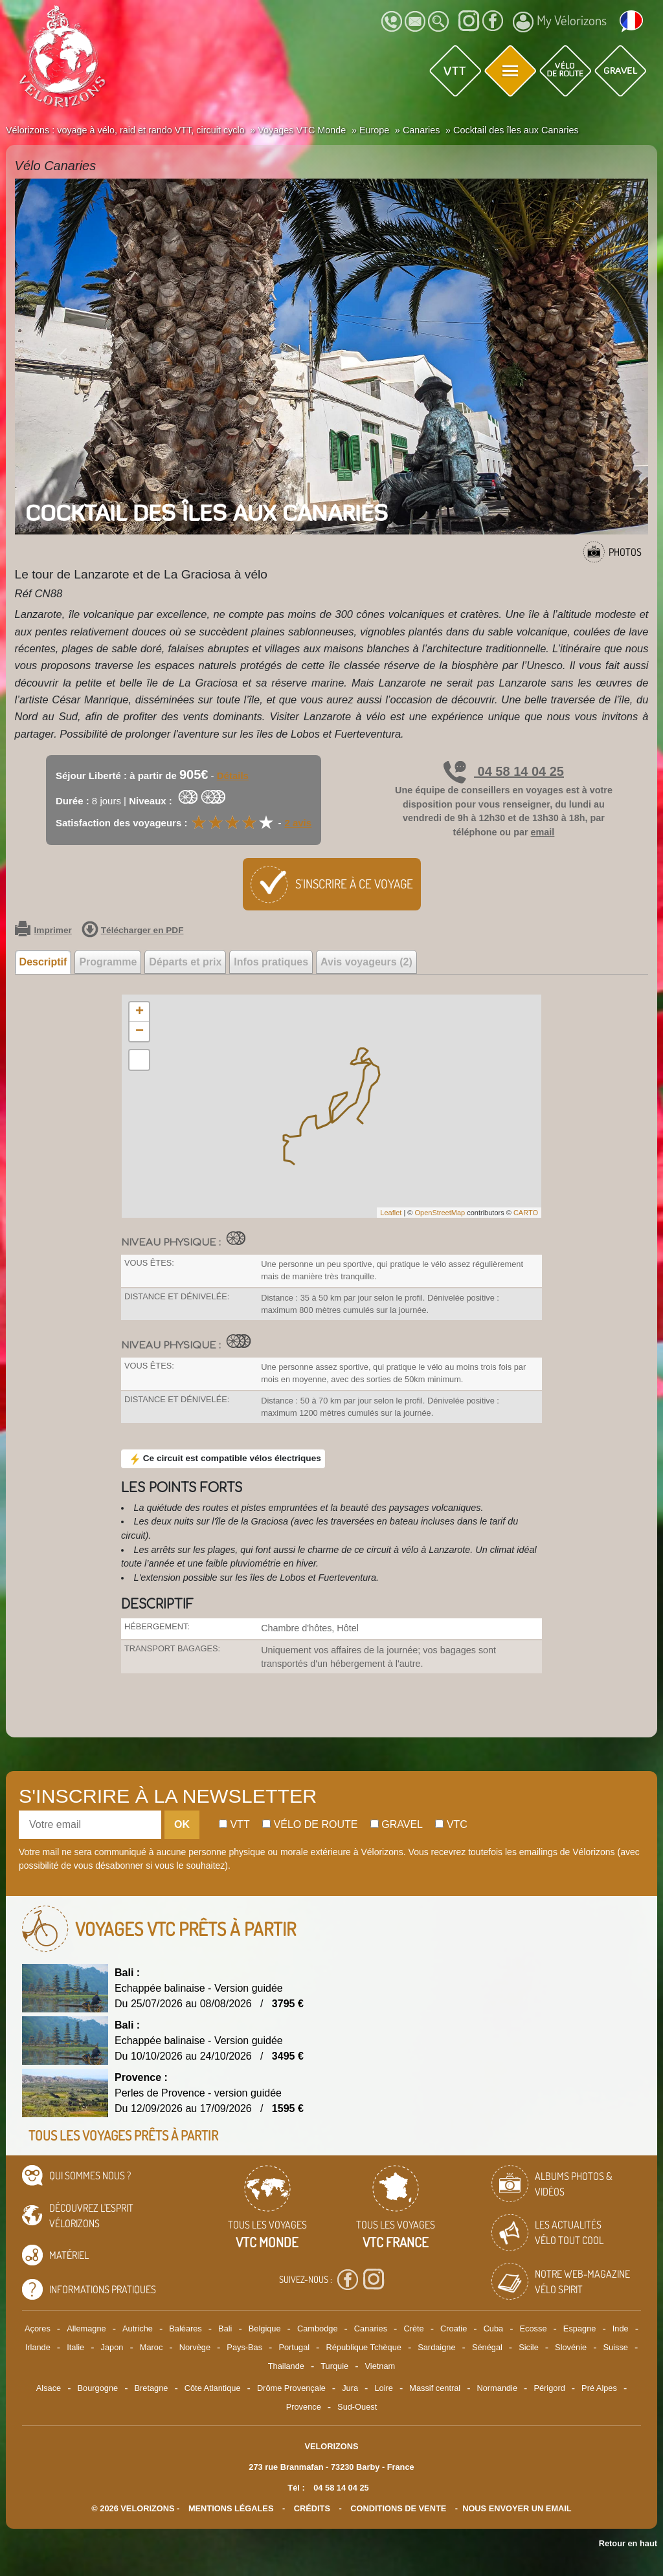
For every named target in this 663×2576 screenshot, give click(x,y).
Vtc (451, 1824)
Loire (383, 2388)
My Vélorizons (560, 22)
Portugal (293, 2347)
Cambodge (317, 2328)
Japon (112, 2347)
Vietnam (380, 2366)
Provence (303, 2407)
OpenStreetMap (439, 1212)
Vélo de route (309, 1824)
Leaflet (390, 1212)
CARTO (525, 1212)
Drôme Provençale (291, 2388)
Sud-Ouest (357, 2407)
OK (182, 1824)
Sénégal (487, 2347)
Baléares (185, 2328)
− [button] (139, 1031)
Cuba (494, 2328)
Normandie (497, 2388)
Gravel (396, 1824)
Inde (620, 2328)
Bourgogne (98, 2388)
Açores (38, 2328)
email (543, 832)
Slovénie (571, 2347)
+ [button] (139, 1012)
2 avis (297, 822)
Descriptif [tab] (43, 961)
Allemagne (86, 2328)
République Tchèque (363, 2347)
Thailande (286, 2366)
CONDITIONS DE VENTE (398, 2508)
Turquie (334, 2366)
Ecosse (533, 2328)
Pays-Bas (244, 2347)
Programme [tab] (108, 961)
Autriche (137, 2328)
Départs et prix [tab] (185, 961)
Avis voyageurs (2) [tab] (366, 961)
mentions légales (231, 2508)
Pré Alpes (599, 2388)
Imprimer (43, 930)
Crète (413, 2328)
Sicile (529, 2347)
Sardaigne (436, 2347)
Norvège (194, 2347)
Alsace (48, 2388)
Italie (75, 2347)
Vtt (234, 1824)
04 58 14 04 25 (504, 771)
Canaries (370, 2328)
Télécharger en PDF (133, 930)
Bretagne (151, 2388)
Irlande (38, 2347)
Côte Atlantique (213, 2388)
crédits (312, 2508)
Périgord (549, 2388)
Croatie (453, 2328)
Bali (225, 2328)
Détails (233, 775)
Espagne (579, 2328)
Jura (350, 2388)
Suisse (615, 2347)
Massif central (434, 2388)
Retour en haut (628, 2543)
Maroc (151, 2347)
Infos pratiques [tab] (271, 961)
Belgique (265, 2328)
